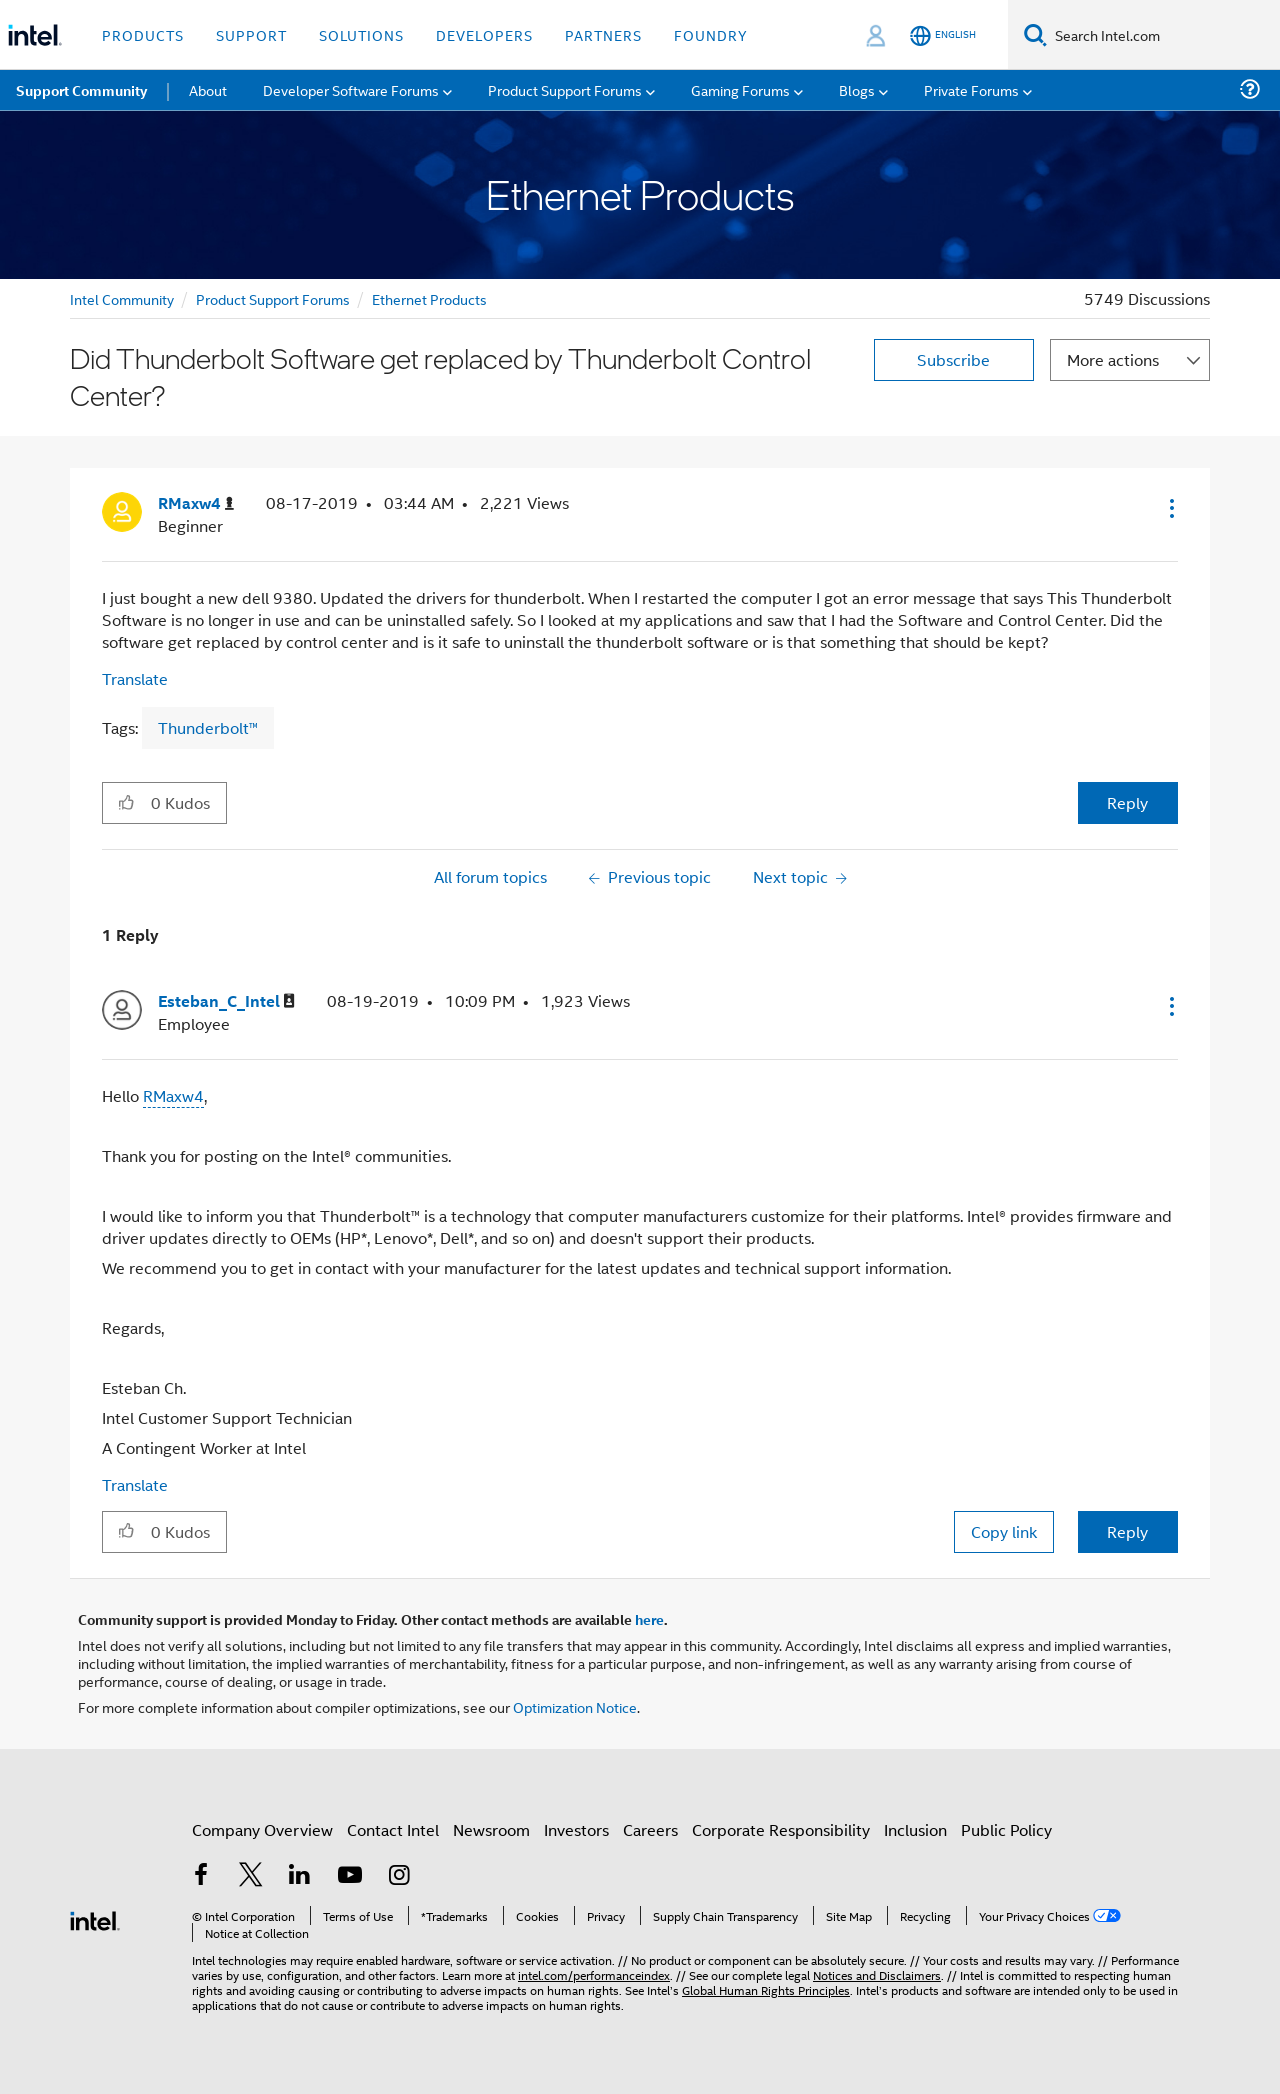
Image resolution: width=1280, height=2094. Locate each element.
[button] (1170, 508)
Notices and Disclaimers (877, 1974)
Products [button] (143, 34)
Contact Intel (393, 1829)
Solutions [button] (361, 34)
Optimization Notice (575, 1706)
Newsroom (491, 1829)
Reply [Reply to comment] (1127, 1531)
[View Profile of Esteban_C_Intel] (226, 1001)
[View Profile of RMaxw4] (196, 503)
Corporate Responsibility (781, 1829)
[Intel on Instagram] (399, 1876)
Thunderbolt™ (208, 727)
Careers (650, 1829)
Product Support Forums (273, 298)
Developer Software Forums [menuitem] (351, 89)
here (649, 1619)
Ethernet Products (429, 298)
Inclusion (915, 1829)
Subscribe (953, 359)
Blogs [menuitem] (857, 89)
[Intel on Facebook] (201, 1876)
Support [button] (251, 34)
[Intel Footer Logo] (95, 1918)
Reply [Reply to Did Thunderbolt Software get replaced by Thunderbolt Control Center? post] (1127, 802)
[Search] (1035, 34)
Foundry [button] (711, 34)
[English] (943, 35)
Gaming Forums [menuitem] (740, 89)
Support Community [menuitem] (81, 90)
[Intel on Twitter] (251, 1876)
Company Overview (262, 1829)
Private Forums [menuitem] (971, 89)
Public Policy (1006, 1829)
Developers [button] (484, 34)
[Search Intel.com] (1163, 35)
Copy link (1004, 1531)
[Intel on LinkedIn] (300, 1876)
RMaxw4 (173, 1095)
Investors (576, 1829)
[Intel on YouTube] (350, 1876)
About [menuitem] (208, 89)
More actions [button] (1113, 359)
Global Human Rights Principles (766, 1989)
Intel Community (122, 298)
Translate (135, 678)
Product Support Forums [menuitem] (565, 89)
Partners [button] (603, 34)
